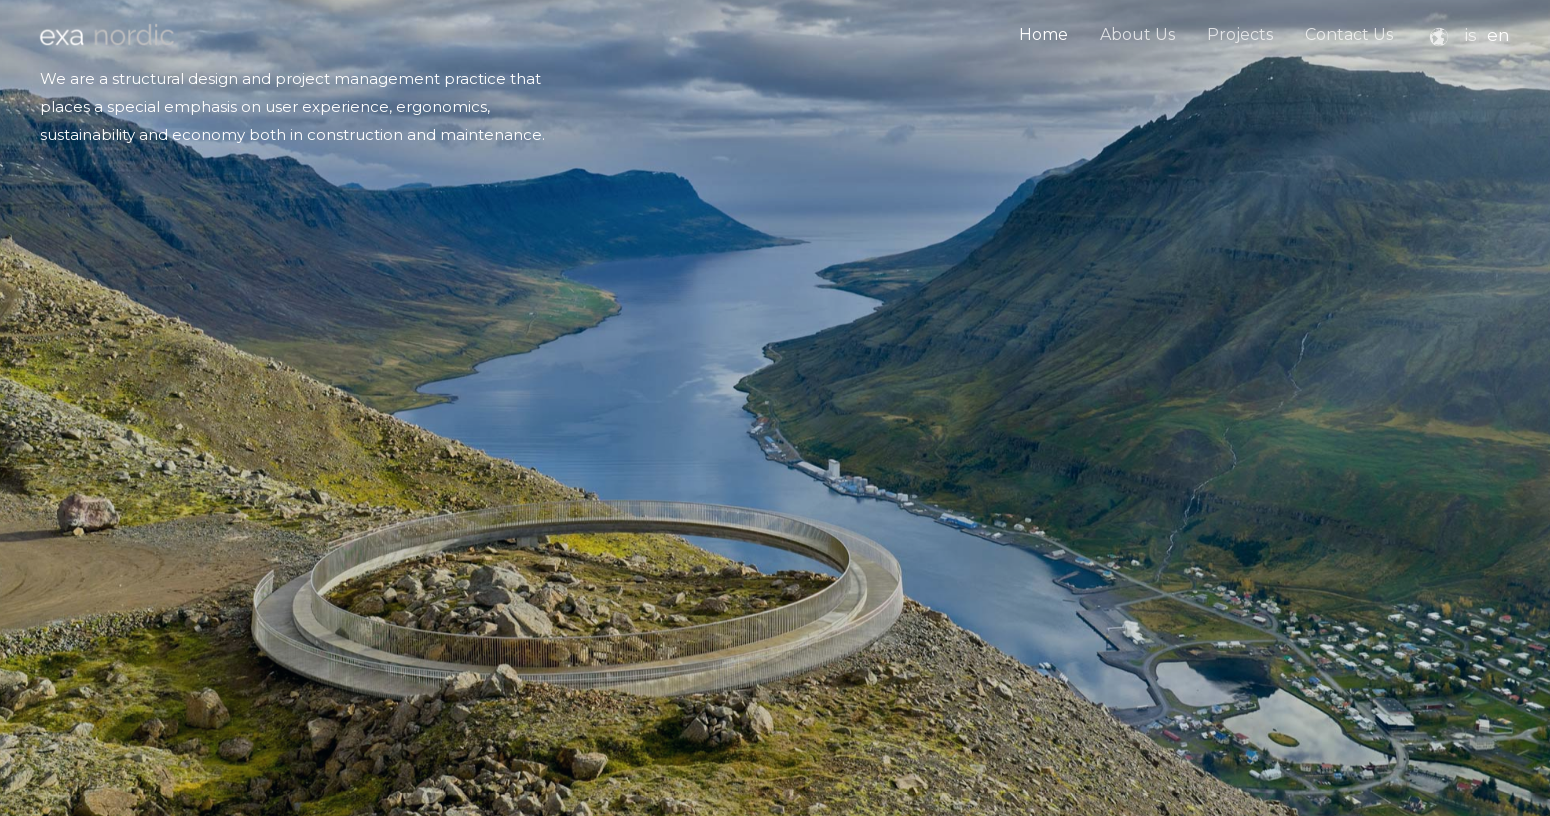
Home (1043, 34)
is (1470, 35)
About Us (1137, 34)
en (1498, 35)
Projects (1240, 34)
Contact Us (1349, 34)
